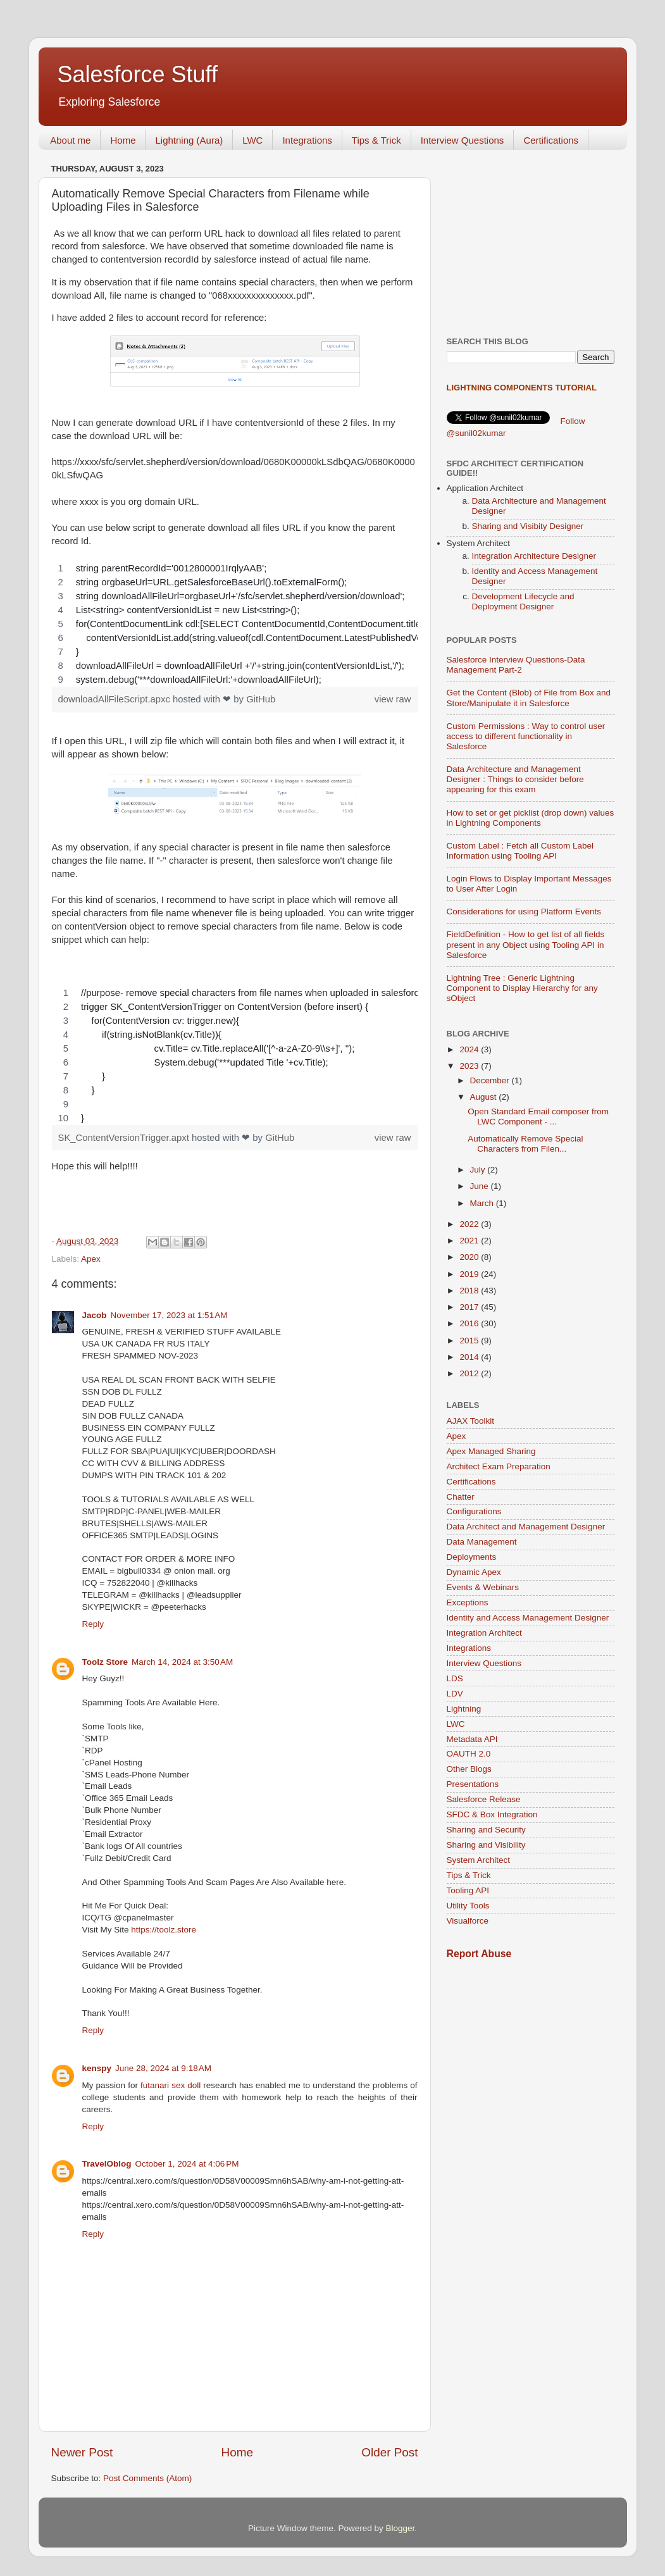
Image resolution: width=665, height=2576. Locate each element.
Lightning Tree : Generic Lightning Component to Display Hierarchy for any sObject (522, 988)
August (484, 1097)
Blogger (400, 2528)
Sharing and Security (486, 1829)
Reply (93, 1624)
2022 (470, 1224)
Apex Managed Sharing (491, 1451)
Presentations (473, 1784)
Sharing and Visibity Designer (528, 526)
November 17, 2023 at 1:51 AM (169, 1315)
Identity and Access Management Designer (528, 1617)
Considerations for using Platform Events (524, 911)
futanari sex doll (170, 2085)
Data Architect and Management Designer (526, 1526)
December (491, 1080)
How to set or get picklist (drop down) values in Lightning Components (530, 818)
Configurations (474, 1511)
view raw (393, 699)
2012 (470, 1373)
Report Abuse (479, 1953)
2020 (470, 1257)
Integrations (307, 140)
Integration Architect (484, 1633)
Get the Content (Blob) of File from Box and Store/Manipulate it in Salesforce (529, 697)
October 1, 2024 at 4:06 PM (187, 2163)
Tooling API (468, 1890)
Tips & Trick (376, 140)
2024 (470, 1049)
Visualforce (468, 1921)
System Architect (479, 1860)
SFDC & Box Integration (492, 1814)
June (480, 1186)
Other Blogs (469, 1769)
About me (70, 140)
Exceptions (467, 1602)
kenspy (97, 2068)
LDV (455, 1693)
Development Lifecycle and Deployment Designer (523, 601)
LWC (252, 140)
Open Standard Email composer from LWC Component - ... (538, 1116)
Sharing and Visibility (486, 1845)
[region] (235, 624)
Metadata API (472, 1739)
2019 (470, 1274)
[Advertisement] (530, 238)
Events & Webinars (483, 1587)
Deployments (472, 1557)
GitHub (260, 699)
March (483, 1203)
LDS (455, 1678)
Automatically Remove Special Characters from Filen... (525, 1144)
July (479, 1169)
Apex (91, 1259)
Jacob (94, 1315)
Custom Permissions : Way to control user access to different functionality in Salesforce (526, 736)
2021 (470, 1240)
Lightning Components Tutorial (522, 387)
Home (122, 140)
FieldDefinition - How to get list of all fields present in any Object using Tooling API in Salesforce (526, 944)
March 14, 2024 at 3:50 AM (182, 1662)
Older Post (389, 2452)
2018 (470, 1290)
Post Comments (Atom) (147, 2478)
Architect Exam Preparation (498, 1466)
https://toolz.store (163, 1929)
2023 (470, 1066)
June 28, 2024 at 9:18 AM (163, 2068)
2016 (470, 1323)
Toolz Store (105, 1662)
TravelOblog (107, 2163)
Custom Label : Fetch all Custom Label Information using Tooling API (520, 851)
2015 (470, 1340)
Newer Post (82, 2452)
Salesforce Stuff (138, 74)
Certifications (550, 140)
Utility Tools (468, 1905)
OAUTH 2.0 (469, 1753)
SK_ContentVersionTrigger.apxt (125, 1138)
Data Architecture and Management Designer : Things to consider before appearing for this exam (515, 779)
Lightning (464, 1709)
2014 (470, 1357)
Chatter (461, 1497)
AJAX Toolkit (471, 1421)
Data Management (482, 1541)
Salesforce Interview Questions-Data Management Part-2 (516, 665)
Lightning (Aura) (189, 140)
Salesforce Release (484, 1799)
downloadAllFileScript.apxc (115, 699)
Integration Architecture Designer (534, 556)
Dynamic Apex (474, 1572)
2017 (470, 1307)
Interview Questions (462, 140)
